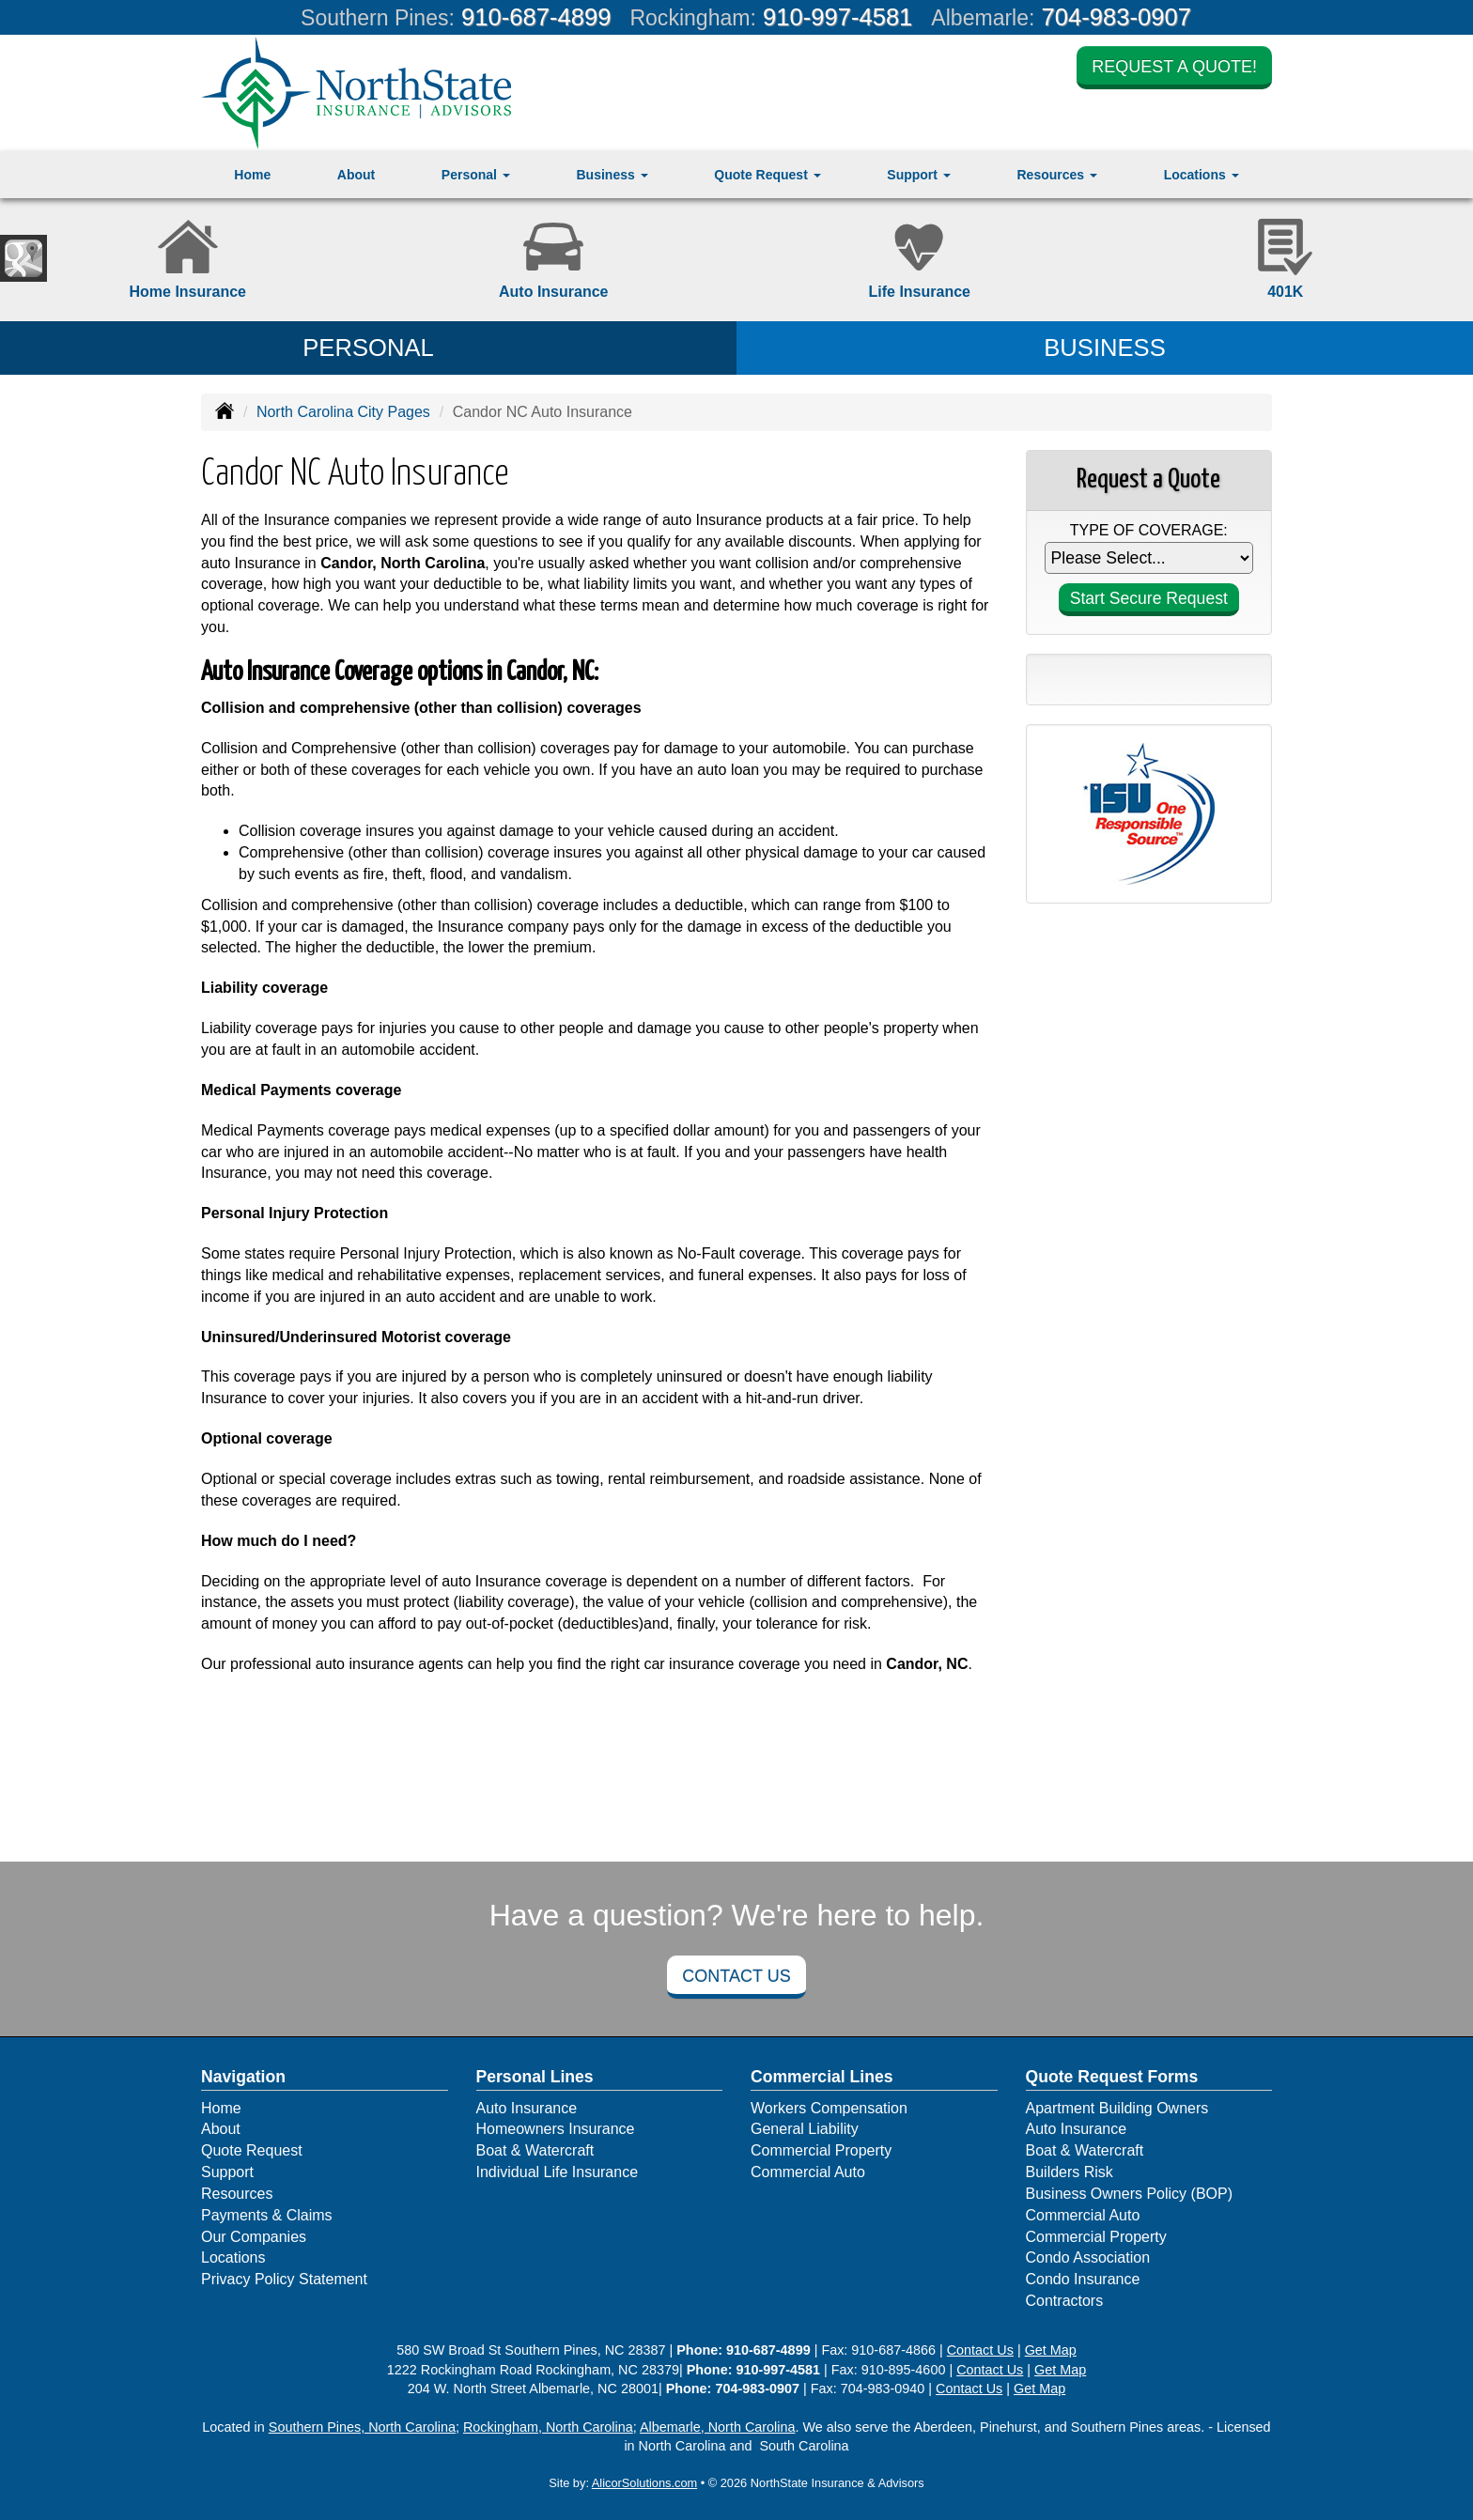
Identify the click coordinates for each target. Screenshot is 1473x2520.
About (356, 174)
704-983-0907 (1116, 17)
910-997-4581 (837, 17)
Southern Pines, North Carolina (362, 2427)
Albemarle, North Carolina (718, 2427)
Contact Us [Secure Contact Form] (980, 2350)
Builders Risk (1069, 2172)
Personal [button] (476, 174)
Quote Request (251, 2150)
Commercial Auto (808, 2172)
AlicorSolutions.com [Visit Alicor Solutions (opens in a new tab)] (644, 2483)
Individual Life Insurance (557, 2172)
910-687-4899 (536, 17)
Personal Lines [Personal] (535, 2076)
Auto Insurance (527, 2108)
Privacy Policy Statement (284, 2279)
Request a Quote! (1174, 67)
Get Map (1051, 2350)
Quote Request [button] (767, 174)
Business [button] (612, 174)
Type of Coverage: (1149, 530)
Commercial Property (821, 2150)
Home (252, 174)
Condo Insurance (1083, 2279)
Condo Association (1088, 2257)
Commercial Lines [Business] (822, 2076)
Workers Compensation (829, 2108)
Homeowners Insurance (555, 2129)
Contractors (1065, 2301)
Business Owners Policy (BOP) (1129, 2194)
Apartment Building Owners (1117, 2108)
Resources (236, 2194)
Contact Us (736, 1976)
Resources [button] (1056, 174)
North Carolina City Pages (343, 412)
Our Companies (253, 2237)
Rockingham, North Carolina (548, 2427)
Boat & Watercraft (535, 2150)
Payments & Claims (267, 2215)
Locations (233, 2257)
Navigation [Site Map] (243, 2076)
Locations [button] (1201, 174)
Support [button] (919, 174)
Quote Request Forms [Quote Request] (1112, 2076)
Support (227, 2172)
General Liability (805, 2129)
